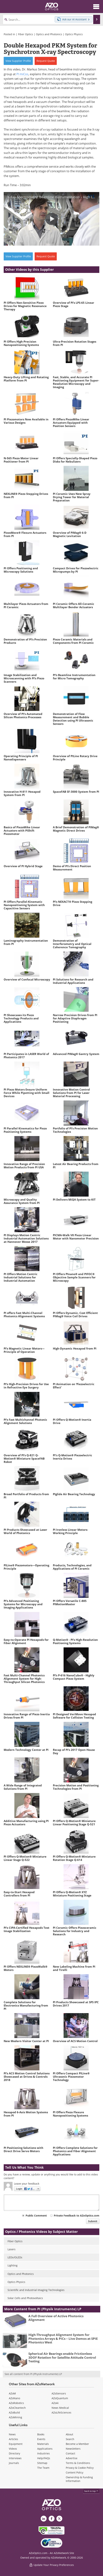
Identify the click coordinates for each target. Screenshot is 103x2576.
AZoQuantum (60, 2398)
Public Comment (36, 2215)
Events (41, 2439)
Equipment (15, 2444)
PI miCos (22, 74)
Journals (14, 2463)
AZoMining (15, 2417)
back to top (91, 2491)
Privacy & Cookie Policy (80, 2467)
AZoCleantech (17, 2407)
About (69, 2434)
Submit (92, 2221)
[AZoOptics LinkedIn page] (44, 2519)
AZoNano (14, 2398)
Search (70, 2439)
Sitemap (42, 2463)
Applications (45, 2448)
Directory (14, 2453)
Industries (43, 2453)
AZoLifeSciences (61, 2412)
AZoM (12, 2393)
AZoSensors (59, 2393)
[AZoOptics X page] (59, 2519)
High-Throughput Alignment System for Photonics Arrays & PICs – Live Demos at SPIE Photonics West (63, 2338)
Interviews (15, 2458)
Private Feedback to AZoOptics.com (76, 2215)
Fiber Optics (25, 34)
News (12, 2434)
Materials (43, 2444)
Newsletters (73, 2448)
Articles (13, 2439)
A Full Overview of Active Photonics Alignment (55, 2318)
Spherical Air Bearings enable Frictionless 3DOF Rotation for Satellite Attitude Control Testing (62, 2357)
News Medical (60, 2407)
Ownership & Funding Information (79, 2479)
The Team (43, 2467)
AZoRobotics (16, 2403)
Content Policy (74, 2472)
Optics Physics (74, 34)
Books (40, 2434)
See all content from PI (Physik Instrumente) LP (33, 2374)
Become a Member (77, 2444)
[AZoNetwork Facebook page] (52, 2519)
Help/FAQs (43, 2458)
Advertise (71, 2458)
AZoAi (55, 2403)
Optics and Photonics (49, 34)
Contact (70, 2453)
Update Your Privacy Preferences (51, 2565)
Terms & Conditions (78, 2463)
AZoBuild (14, 2412)
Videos (13, 2448)
